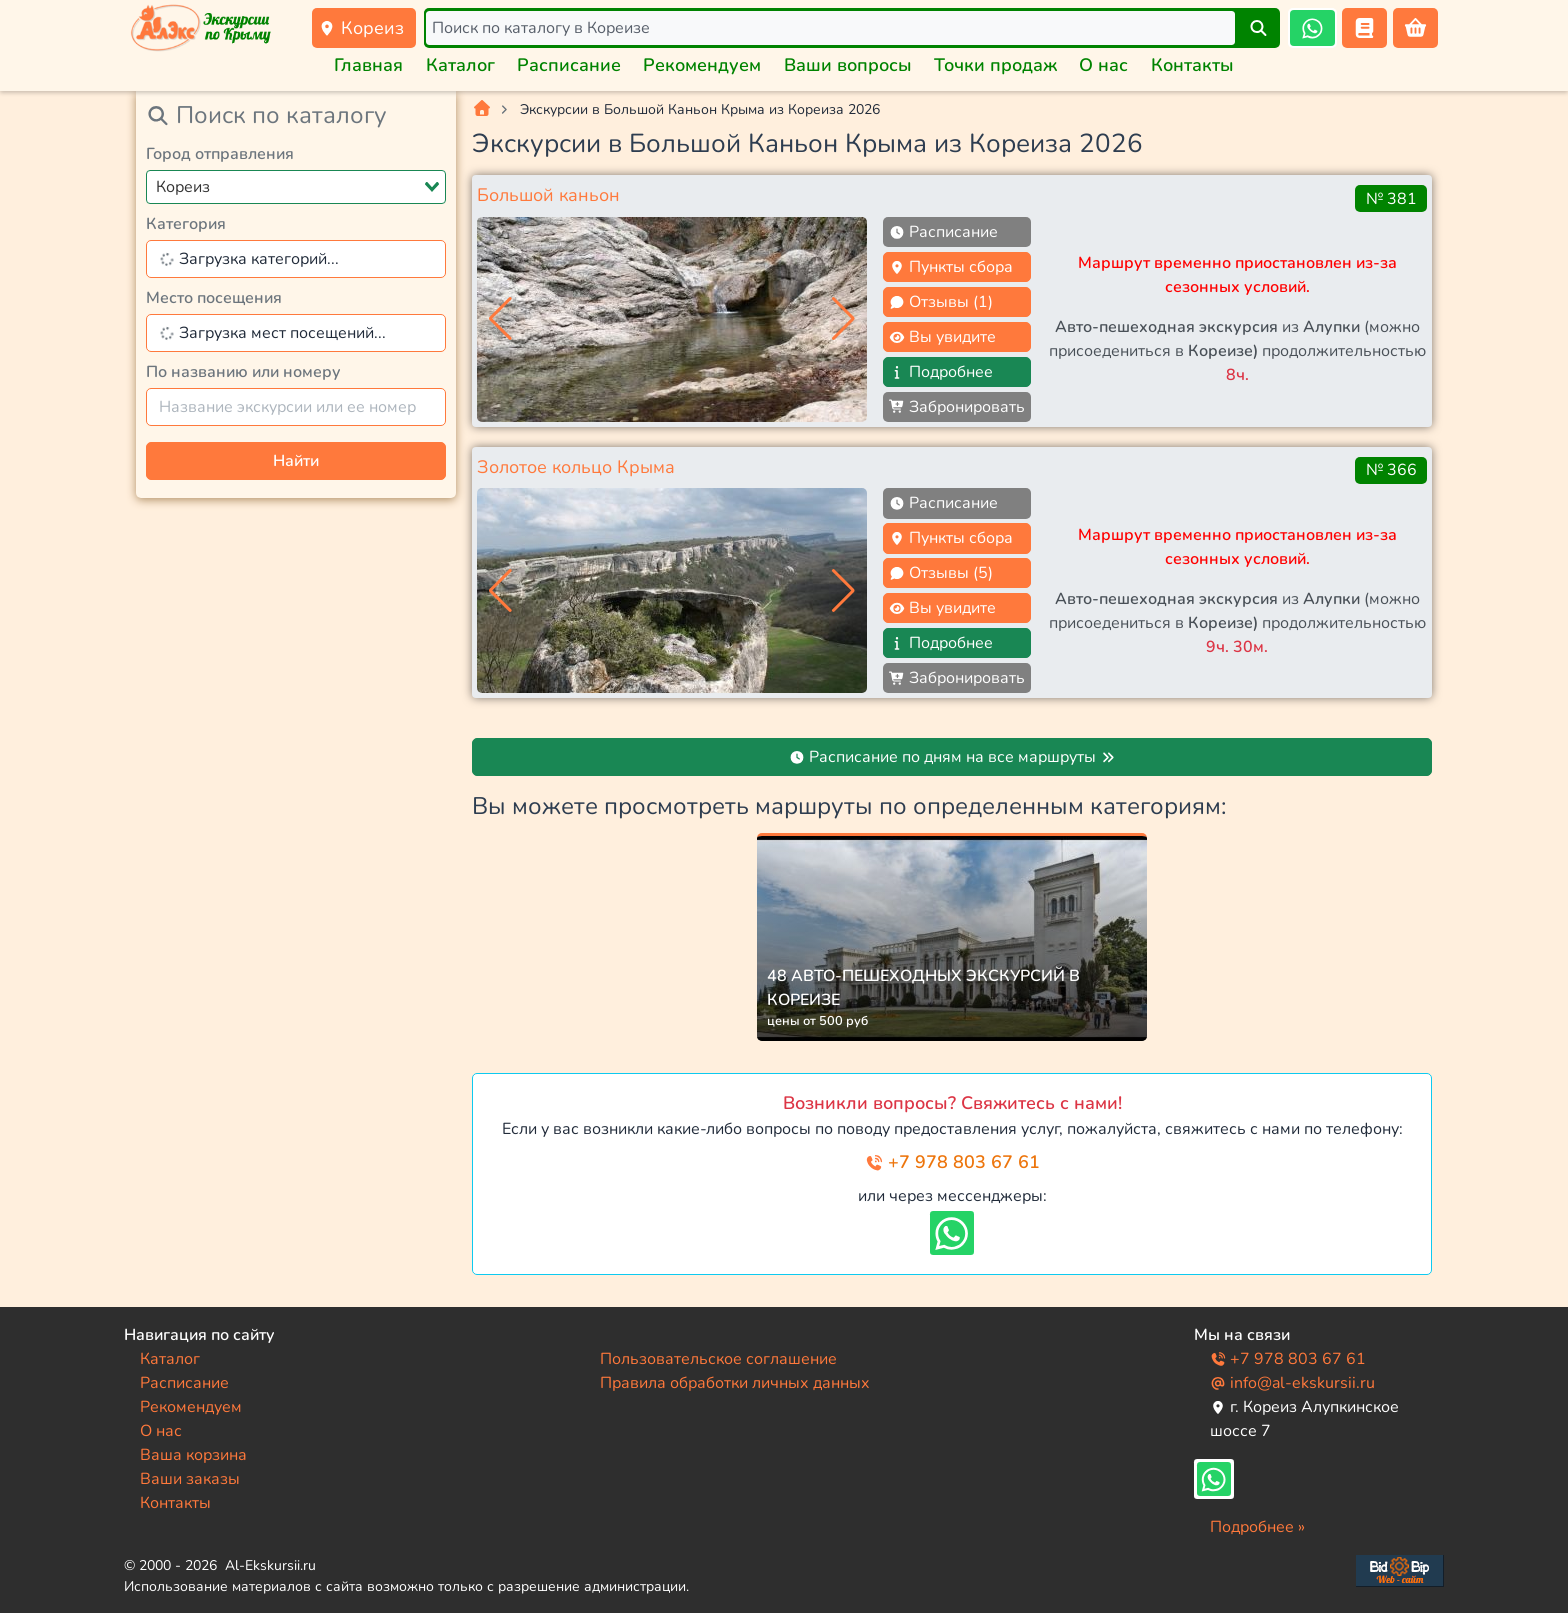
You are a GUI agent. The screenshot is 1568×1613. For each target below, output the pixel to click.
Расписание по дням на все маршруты (952, 757)
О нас (1103, 65)
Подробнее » (1257, 1527)
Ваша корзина (193, 1455)
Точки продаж (995, 65)
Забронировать (957, 407)
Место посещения (214, 298)
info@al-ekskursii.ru (1292, 1383)
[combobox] (296, 187)
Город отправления (220, 154)
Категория (186, 224)
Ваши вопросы (848, 65)
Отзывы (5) (941, 573)
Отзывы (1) (941, 302)
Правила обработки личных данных (735, 1383)
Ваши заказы (190, 1479)
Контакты (1192, 65)
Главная (368, 65)
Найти (296, 461)
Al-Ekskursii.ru (270, 1565)
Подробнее (941, 372)
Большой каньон (548, 195)
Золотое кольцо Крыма (576, 467)
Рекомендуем (702, 65)
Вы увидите (942, 337)
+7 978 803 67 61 (952, 1162)
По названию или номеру (243, 372)
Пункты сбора (951, 267)
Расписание (569, 65)
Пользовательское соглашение (718, 1359)
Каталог (460, 65)
